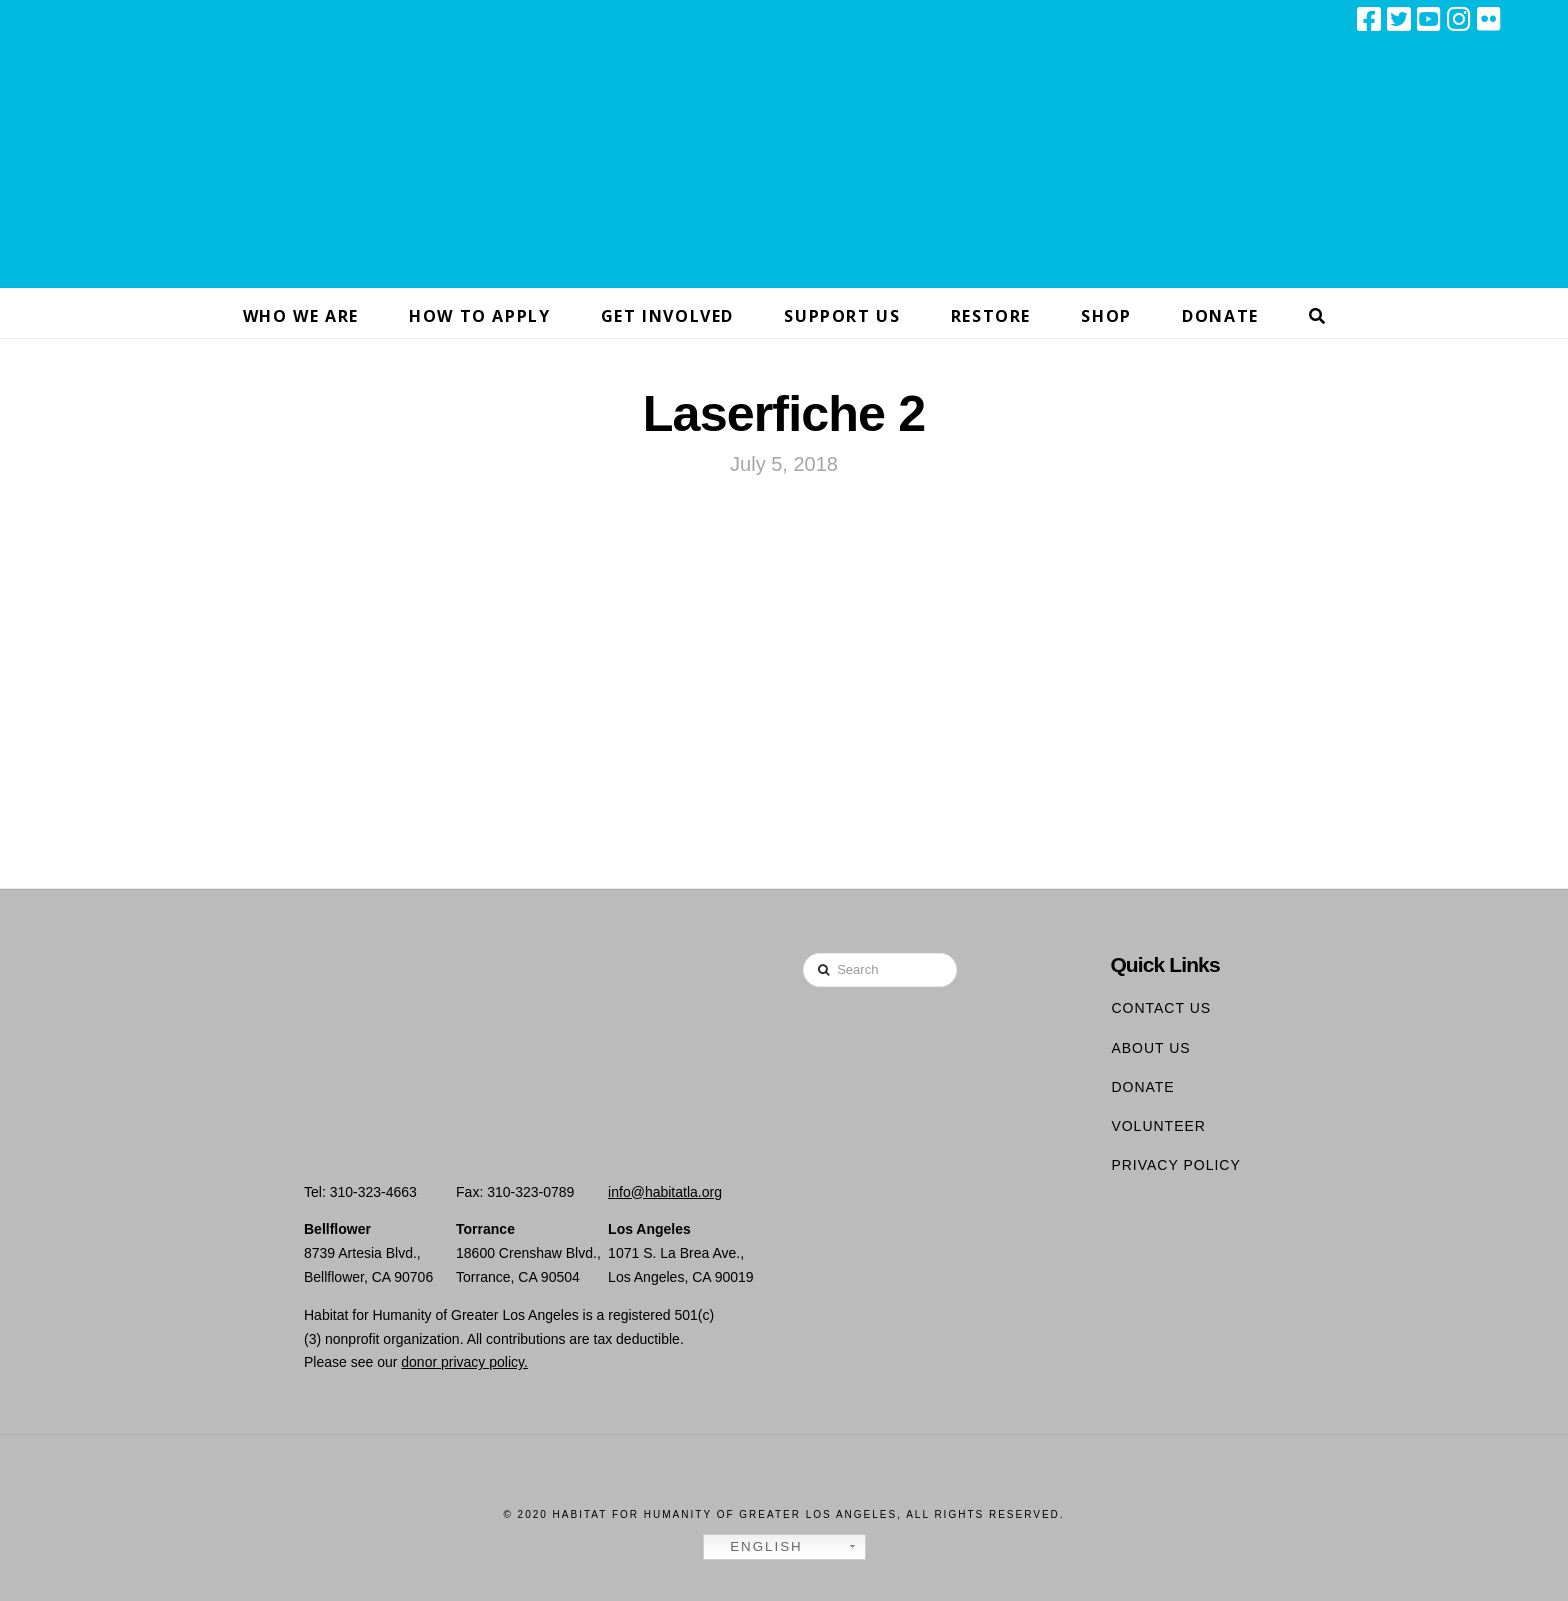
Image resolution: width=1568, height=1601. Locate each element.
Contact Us (1161, 1008)
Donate (1142, 1087)
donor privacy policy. (464, 1362)
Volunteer (1158, 1126)
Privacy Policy (1175, 1165)
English (756, 1547)
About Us (1150, 1048)
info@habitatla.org (665, 1192)
